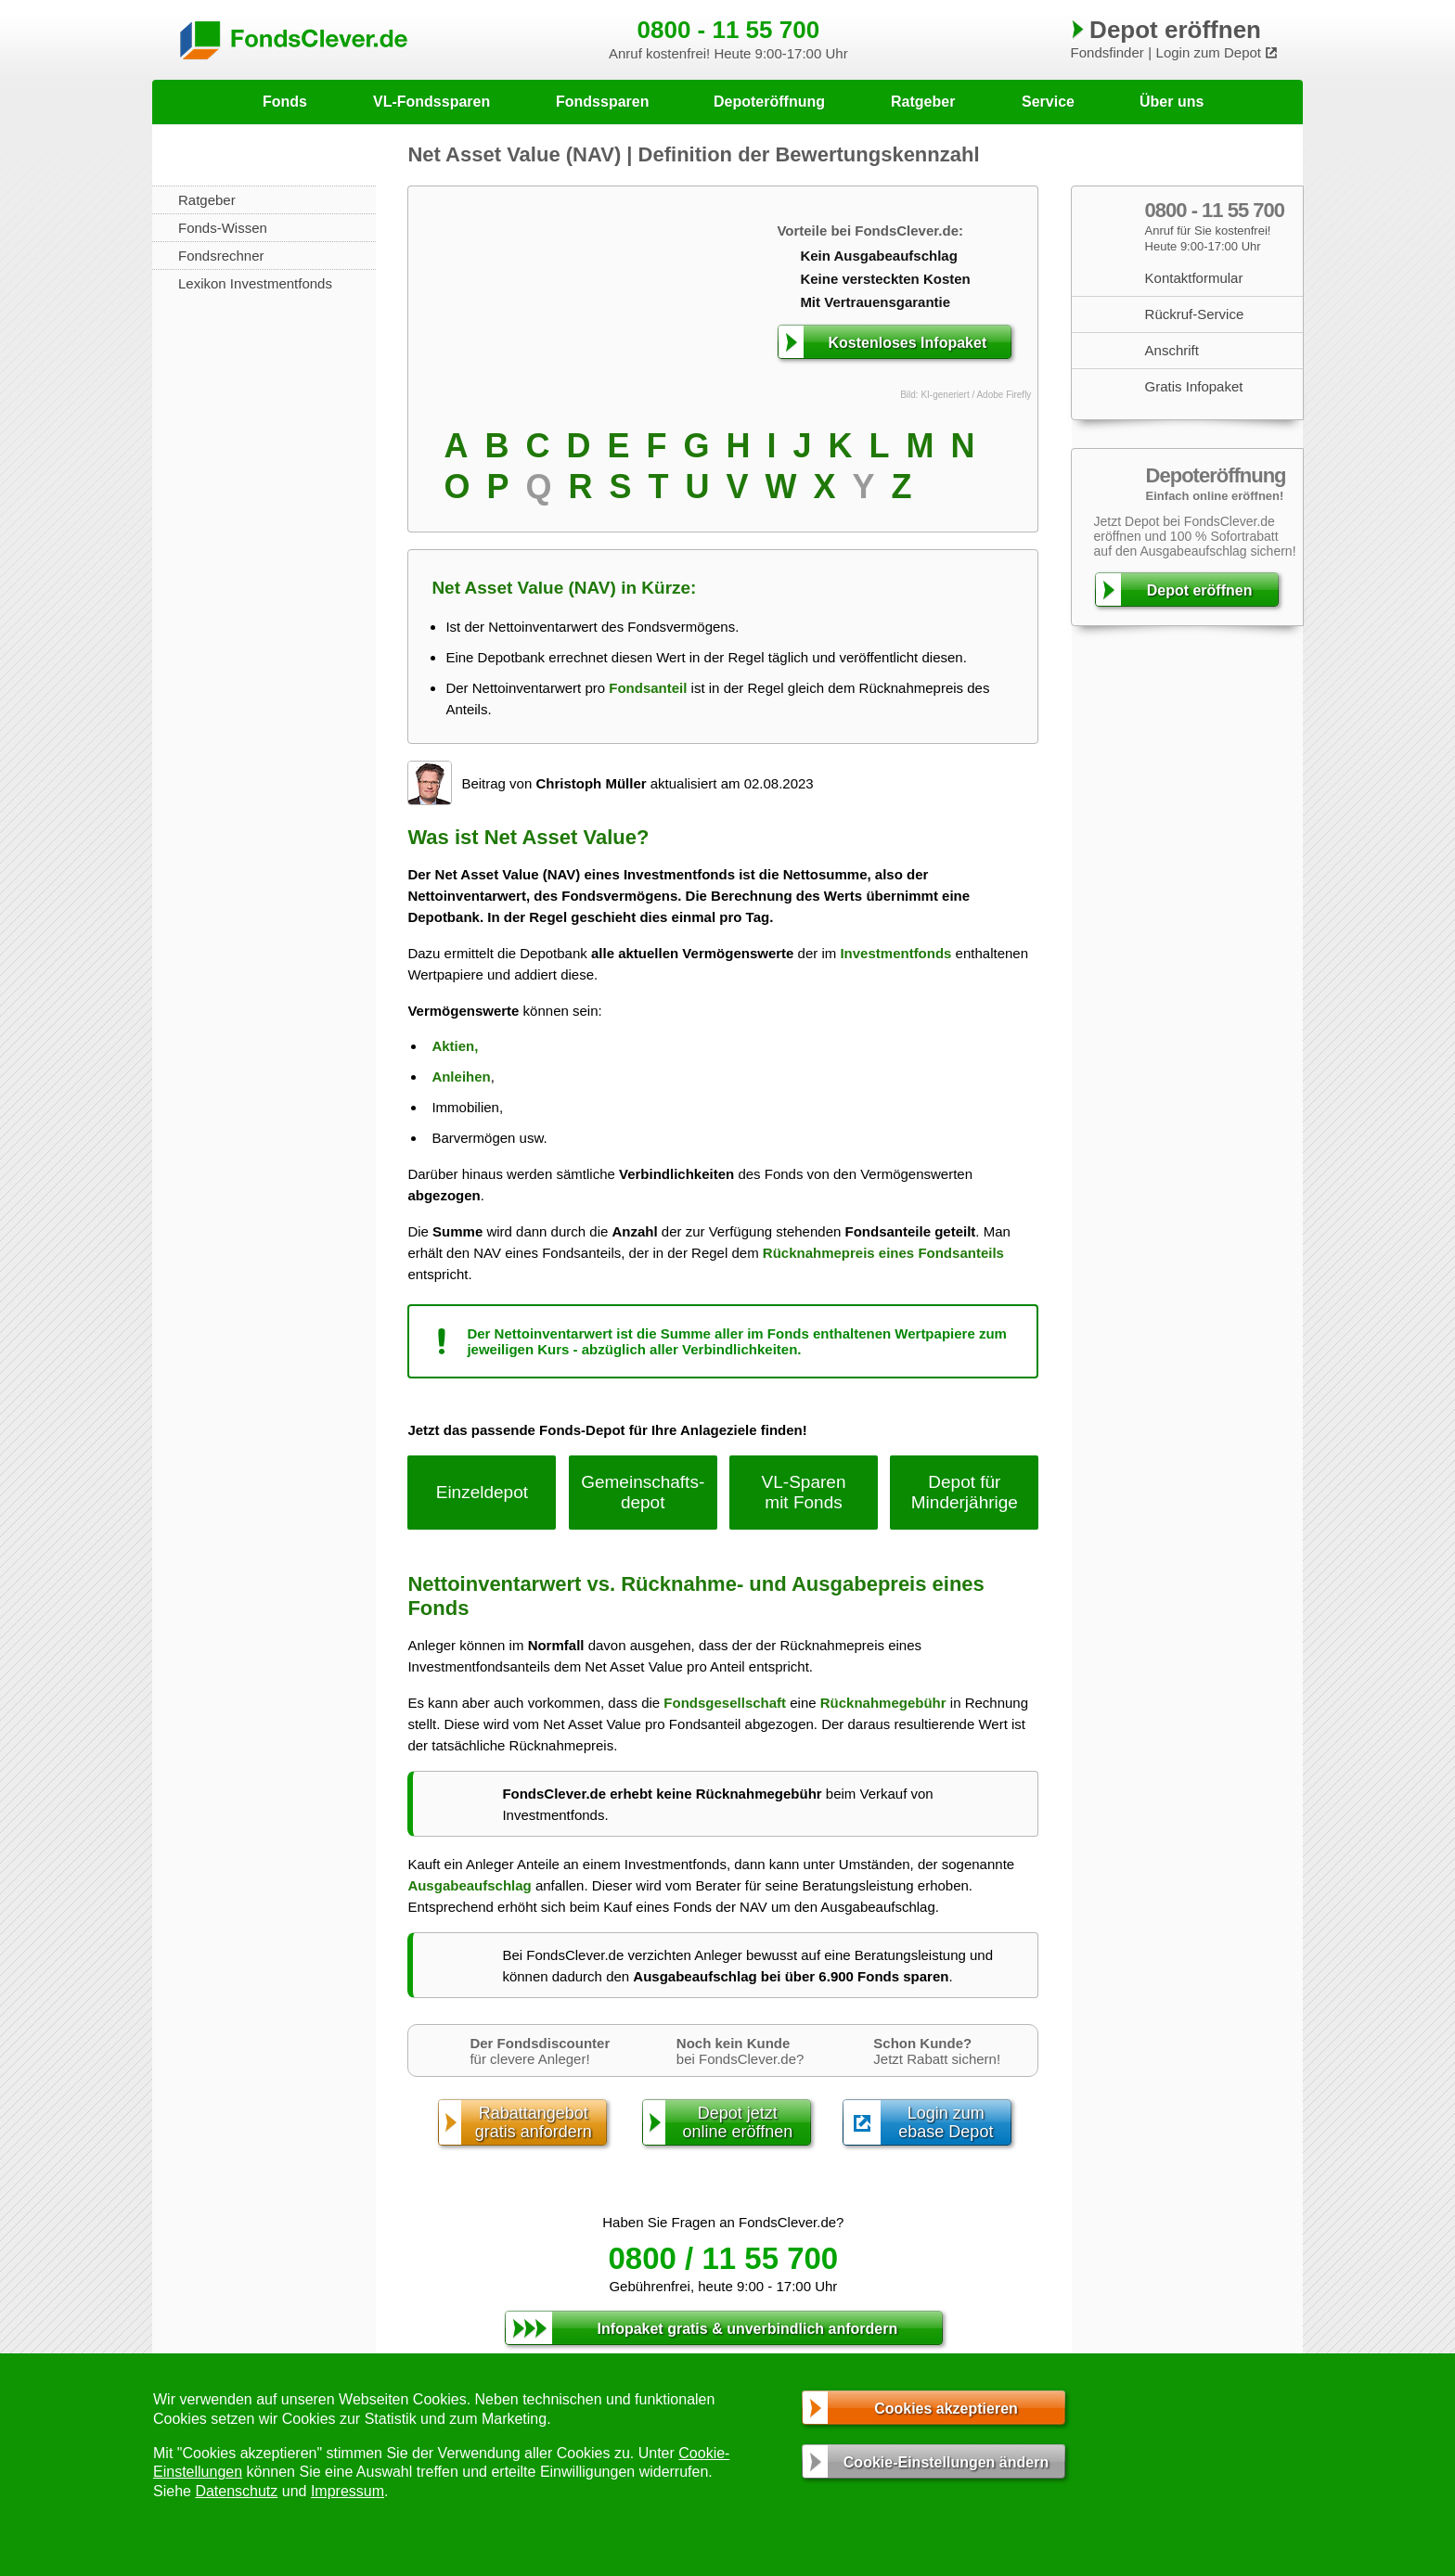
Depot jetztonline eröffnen (737, 2122)
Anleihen (460, 1076)
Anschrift (1172, 350)
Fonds (285, 101)
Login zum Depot (1208, 52)
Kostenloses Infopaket (908, 343)
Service (1048, 101)
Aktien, (454, 1046)
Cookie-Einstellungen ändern (946, 2462)
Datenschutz (236, 2491)
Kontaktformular (1194, 278)
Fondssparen (602, 101)
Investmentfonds (895, 953)
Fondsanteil (648, 688)
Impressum (347, 2491)
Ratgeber (923, 101)
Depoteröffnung (769, 101)
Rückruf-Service (1194, 314)
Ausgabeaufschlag (469, 1885)
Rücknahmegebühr (883, 1703)
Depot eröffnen (1200, 590)
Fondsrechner (221, 255)
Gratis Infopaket (1194, 386)
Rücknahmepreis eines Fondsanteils (883, 1253)
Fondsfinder (1107, 52)
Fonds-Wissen (222, 228)
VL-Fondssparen (431, 101)
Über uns (1172, 101)
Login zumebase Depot (945, 2122)
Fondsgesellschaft (724, 1703)
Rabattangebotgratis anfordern (533, 2122)
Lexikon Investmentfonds (255, 283)
